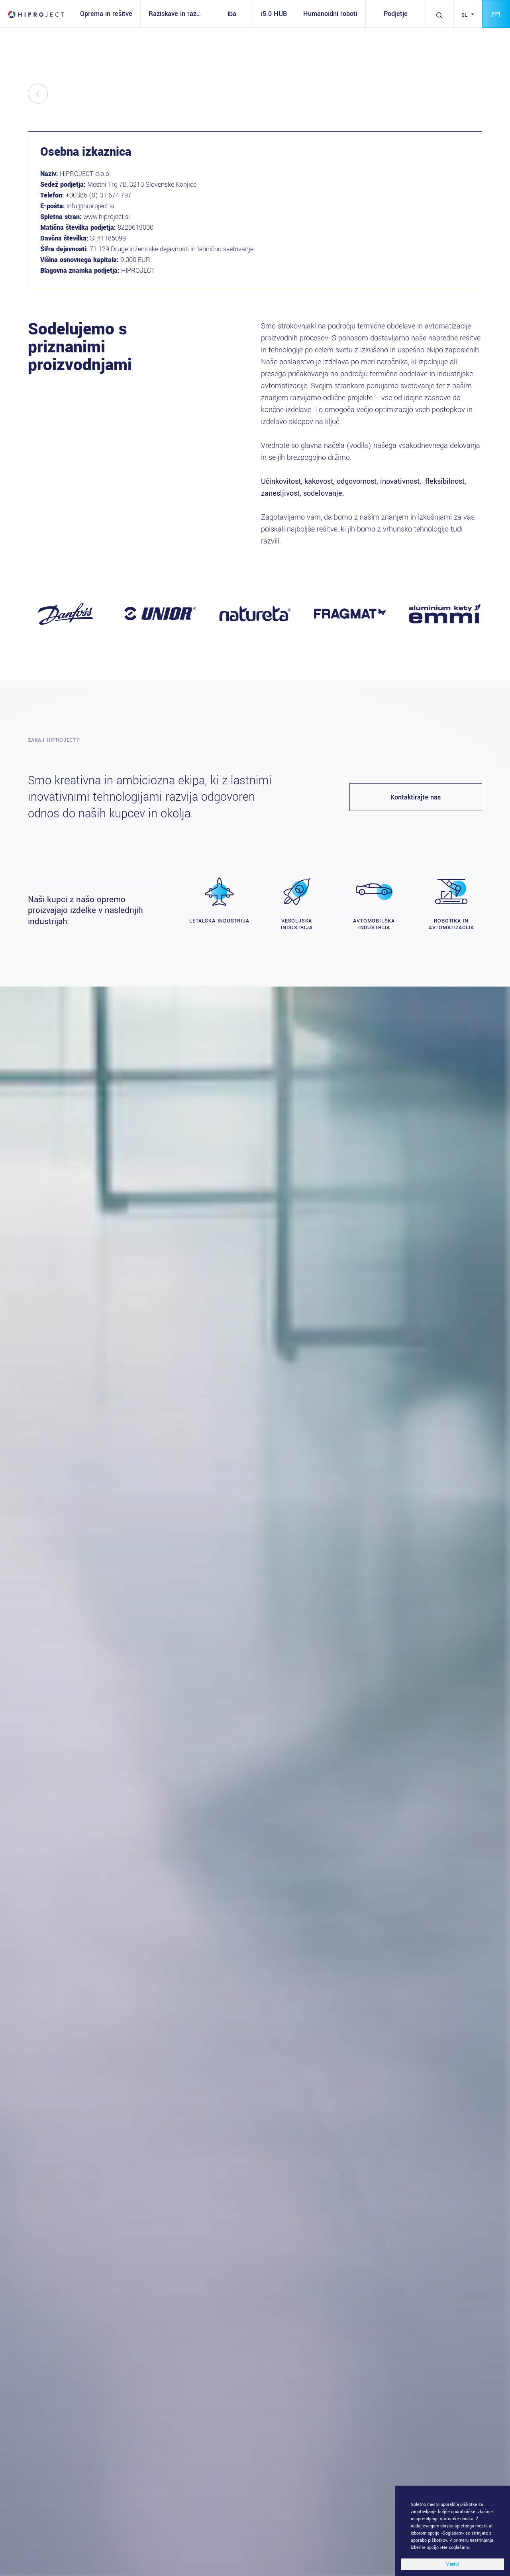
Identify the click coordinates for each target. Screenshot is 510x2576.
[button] (473, 2548)
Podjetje (396, 13)
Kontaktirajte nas (415, 797)
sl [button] (465, 15)
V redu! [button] (452, 2564)
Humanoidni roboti (330, 13)
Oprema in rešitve (106, 13)
